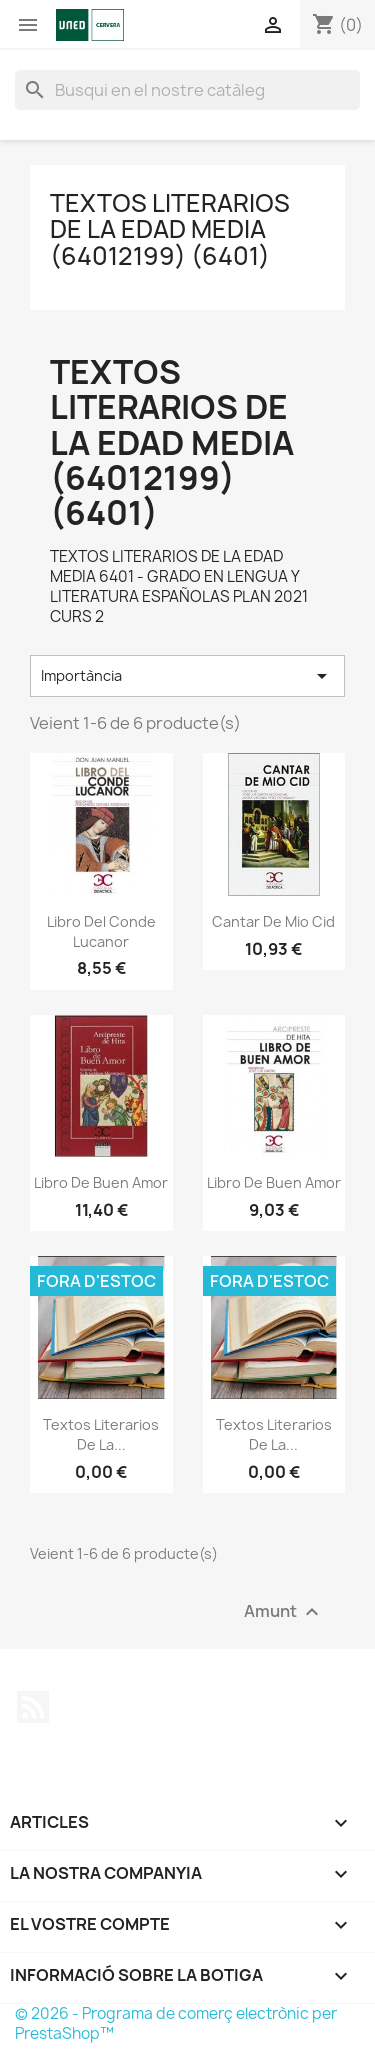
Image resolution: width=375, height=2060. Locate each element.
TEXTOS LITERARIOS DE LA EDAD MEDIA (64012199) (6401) (170, 229)
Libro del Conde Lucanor (101, 931)
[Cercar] (187, 90)
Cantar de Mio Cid (273, 921)
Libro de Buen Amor (101, 1182)
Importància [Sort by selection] (187, 676)
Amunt (284, 1611)
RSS (33, 1707)
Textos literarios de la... (101, 1434)
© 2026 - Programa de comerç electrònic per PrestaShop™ (176, 2023)
